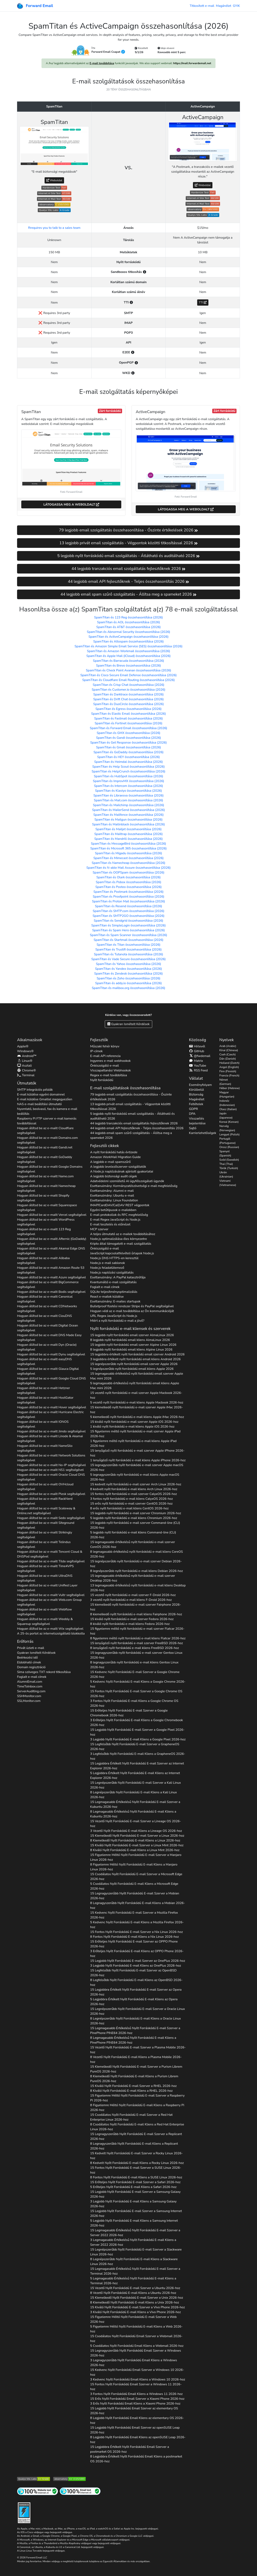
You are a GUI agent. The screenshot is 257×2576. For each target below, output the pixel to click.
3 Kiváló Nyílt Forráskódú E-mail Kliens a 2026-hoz (135, 2312)
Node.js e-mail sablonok (107, 1263)
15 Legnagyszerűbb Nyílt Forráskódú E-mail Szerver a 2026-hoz (134, 1895)
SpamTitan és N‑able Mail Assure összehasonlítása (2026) (128, 867)
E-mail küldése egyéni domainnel (41, 1094)
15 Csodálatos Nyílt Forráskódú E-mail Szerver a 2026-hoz (136, 1876)
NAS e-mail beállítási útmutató (39, 1104)
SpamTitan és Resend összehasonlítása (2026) (128, 906)
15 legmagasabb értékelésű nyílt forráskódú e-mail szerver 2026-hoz (132, 1544)
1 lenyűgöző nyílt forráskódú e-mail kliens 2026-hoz (138, 1460)
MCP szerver (99, 1229)
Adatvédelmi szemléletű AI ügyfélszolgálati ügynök (127, 1181)
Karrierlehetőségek (202, 1133)
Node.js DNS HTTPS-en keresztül (114, 1258)
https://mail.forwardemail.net (192, 63)
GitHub (196, 1051)
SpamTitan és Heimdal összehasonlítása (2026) (128, 762)
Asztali (24, 1065)
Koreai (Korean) (229, 1122)
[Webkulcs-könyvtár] (133, 373)
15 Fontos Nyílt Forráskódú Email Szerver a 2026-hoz (136, 2386)
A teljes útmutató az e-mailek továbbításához (122, 1234)
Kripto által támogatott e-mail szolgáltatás (120, 1243)
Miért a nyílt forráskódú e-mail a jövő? (117, 1320)
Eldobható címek (29, 1662)
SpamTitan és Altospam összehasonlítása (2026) (128, 641)
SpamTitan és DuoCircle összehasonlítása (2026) (128, 704)
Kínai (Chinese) (228, 1050)
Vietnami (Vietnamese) (227, 1183)
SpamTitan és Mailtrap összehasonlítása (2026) (128, 834)
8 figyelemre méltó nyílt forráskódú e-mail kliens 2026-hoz (138, 1638)
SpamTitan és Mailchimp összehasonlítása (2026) (128, 805)
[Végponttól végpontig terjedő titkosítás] (133, 352)
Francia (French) (229, 1075)
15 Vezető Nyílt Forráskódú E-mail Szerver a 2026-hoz (135, 1823)
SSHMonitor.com (29, 1696)
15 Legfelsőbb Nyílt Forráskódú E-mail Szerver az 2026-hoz (133, 1972)
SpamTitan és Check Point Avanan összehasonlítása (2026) (128, 670)
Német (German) (225, 1082)
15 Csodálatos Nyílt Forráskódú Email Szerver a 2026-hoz (136, 2338)
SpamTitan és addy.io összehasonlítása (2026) (128, 983)
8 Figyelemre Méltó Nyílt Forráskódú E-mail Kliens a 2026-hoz (133, 1867)
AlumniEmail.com (29, 1681)
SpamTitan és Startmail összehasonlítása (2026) (128, 940)
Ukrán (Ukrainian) (226, 1174)
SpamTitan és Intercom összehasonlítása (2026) (128, 786)
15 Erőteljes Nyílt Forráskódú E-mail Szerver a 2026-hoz (129, 1713)
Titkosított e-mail (202, 6)
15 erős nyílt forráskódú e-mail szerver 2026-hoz (131, 1503)
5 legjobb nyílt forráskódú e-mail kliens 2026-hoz (133, 1518)
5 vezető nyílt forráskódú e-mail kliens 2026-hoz (136, 1402)
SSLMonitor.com (29, 1701)
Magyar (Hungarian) (226, 1094)
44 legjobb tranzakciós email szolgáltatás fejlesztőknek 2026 (128, 568)
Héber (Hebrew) (229, 1088)
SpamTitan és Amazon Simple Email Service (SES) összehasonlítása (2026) (128, 646)
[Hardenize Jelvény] (24, 2512)
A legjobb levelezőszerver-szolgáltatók (118, 1166)
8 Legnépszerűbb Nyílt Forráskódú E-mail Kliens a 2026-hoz (133, 1794)
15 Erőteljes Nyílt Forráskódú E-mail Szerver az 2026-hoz (134, 1944)
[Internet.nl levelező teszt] (54, 199)
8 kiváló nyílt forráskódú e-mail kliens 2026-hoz (130, 1624)
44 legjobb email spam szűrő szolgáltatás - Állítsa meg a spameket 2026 (128, 594)
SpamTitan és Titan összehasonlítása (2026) (128, 944)
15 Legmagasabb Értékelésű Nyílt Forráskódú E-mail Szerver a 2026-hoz (135, 1804)
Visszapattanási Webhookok (110, 1070)
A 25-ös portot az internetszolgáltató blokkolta (51, 1633)
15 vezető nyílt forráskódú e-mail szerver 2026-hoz (136, 1395)
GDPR (193, 1109)
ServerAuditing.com (31, 1691)
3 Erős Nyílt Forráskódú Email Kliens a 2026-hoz (135, 2403)
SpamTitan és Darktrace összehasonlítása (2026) (128, 694)
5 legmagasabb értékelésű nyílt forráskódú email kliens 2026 (134, 1385)
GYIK (236, 6)
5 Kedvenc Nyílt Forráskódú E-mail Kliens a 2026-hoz (137, 1684)
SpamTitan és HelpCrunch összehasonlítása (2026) (128, 771)
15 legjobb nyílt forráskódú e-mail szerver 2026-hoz (135, 1513)
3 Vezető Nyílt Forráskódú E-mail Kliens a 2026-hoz (136, 1831)
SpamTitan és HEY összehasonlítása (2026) (128, 757)
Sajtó (192, 1128)
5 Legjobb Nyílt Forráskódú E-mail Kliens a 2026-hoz (134, 2223)
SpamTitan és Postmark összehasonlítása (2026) (129, 892)
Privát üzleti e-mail (30, 1648)
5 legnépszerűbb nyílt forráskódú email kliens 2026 (131, 1369)
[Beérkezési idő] (131, 302)
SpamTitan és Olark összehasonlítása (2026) (128, 877)
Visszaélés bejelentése (197, 1121)
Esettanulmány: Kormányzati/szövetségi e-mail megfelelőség (133, 1186)
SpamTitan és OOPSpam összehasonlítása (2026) (128, 872)
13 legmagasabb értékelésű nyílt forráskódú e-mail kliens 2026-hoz (138, 1587)
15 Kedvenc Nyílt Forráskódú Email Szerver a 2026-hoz (137, 2372)
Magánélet (223, 6)
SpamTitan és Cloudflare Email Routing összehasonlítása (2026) (128, 680)
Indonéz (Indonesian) (227, 1103)
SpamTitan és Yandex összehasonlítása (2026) (128, 969)
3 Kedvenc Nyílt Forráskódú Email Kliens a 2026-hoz (137, 2379)
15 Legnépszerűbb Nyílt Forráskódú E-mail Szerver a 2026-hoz (135, 1785)
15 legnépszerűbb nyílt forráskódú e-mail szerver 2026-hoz (136, 1563)
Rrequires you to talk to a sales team (54, 228)
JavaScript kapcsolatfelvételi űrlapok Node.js (122, 1253)
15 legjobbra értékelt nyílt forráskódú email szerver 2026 (137, 1354)
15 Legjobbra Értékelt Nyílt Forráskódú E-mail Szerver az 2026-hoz (137, 1765)
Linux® (24, 1061)
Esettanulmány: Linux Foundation (114, 1200)
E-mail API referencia (105, 1056)
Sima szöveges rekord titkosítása (44, 1672)
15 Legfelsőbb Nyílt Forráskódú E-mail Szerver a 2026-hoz (134, 1746)
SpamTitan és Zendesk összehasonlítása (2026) (128, 973)
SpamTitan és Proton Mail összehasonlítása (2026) (128, 901)
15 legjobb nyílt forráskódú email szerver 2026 (132, 1335)
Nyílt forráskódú (101, 1080)
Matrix (196, 1061)
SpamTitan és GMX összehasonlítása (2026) (128, 733)
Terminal (25, 1075)
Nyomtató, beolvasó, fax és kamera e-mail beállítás (47, 1111)
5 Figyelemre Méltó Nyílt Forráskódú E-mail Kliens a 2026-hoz (136, 2329)
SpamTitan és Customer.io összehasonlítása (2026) (128, 689)
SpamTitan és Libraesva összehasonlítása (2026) (128, 795)
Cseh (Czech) (227, 1054)
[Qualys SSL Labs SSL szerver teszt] (54, 210)
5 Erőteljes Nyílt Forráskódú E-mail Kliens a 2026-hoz (133, 2187)
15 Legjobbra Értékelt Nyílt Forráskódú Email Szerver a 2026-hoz (129, 2449)
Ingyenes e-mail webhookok (110, 1061)
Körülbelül (196, 1089)
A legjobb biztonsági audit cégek (113, 1176)
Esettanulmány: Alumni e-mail (112, 1191)
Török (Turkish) (228, 1168)
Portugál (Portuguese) (227, 1141)
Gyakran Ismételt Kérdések (128, 1024)
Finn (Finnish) (227, 1071)
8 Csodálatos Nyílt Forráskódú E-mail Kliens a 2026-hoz (137, 2126)
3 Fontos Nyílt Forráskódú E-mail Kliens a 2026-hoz (134, 1703)
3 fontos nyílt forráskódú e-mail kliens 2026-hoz (131, 1499)
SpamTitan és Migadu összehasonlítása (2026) (128, 853)
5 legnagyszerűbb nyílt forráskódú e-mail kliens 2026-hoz (134, 1477)
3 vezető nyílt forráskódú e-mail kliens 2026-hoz (131, 1600)
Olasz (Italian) (228, 1109)
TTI (203, 302)
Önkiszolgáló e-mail (104, 1065)
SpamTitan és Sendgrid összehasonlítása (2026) (128, 920)
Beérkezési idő (27, 1657)
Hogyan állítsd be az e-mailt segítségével (45, 1130)
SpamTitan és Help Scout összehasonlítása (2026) (128, 766)
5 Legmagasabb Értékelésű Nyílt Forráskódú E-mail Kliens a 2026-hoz (133, 2280)
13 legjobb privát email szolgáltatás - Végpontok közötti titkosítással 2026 (128, 543)
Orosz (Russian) (229, 1147)
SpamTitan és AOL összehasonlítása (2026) (128, 622)
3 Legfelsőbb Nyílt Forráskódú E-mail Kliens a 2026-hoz (137, 1756)
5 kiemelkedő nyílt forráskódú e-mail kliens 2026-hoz (137, 1417)
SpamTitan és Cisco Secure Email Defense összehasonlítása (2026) (128, 675)
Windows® (25, 1051)
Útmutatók (26, 1083)
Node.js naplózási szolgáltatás (112, 1272)
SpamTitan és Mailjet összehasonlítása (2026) (128, 829)
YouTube (197, 1065)
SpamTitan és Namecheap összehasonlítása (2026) (128, 863)
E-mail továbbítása (102, 63)
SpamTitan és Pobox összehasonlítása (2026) (128, 882)
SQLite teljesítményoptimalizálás (113, 1292)
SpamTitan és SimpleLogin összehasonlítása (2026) (128, 925)
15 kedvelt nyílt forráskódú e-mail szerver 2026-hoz (135, 1484)
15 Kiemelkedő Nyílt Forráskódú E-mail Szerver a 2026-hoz (137, 1835)
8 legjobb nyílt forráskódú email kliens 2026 (130, 1340)
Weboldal (54, 180)
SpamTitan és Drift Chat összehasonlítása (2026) (128, 699)
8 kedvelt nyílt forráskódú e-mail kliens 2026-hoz (133, 1489)
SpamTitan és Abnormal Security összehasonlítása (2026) (128, 632)
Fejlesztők (99, 1040)
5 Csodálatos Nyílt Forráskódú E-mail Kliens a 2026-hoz (134, 1886)
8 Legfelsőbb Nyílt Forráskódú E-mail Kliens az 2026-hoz (136, 1982)
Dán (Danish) (227, 1059)
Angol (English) (229, 1067)
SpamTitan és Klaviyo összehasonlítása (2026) (128, 790)
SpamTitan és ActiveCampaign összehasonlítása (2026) (129, 636)
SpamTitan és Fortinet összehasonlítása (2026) (128, 723)
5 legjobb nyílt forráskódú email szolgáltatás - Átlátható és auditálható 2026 (128, 555)
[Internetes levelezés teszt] (80, 2491)
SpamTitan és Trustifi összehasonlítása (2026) (128, 949)
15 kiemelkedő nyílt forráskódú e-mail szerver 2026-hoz (136, 1409)
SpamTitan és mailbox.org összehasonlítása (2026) (128, 988)
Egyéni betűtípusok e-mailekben (113, 1210)
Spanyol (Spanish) (225, 1153)
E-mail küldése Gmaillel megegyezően (44, 1099)
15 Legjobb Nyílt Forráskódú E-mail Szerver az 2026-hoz (137, 1961)
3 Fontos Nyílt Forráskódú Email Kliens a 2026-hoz (136, 2394)
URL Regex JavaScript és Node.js (113, 1316)
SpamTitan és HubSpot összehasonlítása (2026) (128, 776)
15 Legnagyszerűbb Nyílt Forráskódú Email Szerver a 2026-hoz (135, 2353)
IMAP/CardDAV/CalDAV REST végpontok (119, 1205)
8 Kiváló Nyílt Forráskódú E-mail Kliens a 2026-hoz (134, 1850)
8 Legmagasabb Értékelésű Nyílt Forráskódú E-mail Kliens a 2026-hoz (133, 1814)
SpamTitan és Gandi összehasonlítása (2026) (128, 738)
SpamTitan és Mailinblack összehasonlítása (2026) (128, 824)
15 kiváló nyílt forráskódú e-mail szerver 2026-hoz (134, 1422)
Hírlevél (197, 1046)
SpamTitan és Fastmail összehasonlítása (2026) (128, 718)
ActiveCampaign (202, 117)
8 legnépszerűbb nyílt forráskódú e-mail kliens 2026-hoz (136, 1571)
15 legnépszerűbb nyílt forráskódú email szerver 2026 (133, 1364)
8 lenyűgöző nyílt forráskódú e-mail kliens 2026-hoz (134, 1648)
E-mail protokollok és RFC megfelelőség (119, 1215)
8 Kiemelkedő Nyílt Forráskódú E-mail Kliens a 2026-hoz (135, 1840)
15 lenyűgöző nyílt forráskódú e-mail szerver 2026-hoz (137, 1453)
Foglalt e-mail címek (31, 1677)
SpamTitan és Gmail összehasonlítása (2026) (128, 747)
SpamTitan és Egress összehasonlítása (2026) (128, 709)
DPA (192, 1114)
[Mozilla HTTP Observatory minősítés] (54, 204)
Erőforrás (25, 1641)
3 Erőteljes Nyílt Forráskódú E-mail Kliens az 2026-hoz (137, 1953)
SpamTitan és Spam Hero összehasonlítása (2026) (128, 930)
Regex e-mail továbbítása (108, 1075)
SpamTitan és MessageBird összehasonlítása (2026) (128, 843)
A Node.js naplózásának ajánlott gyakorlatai (121, 1171)
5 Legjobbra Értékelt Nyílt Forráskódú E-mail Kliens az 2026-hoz (135, 1775)
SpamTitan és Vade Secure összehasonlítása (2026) (128, 959)
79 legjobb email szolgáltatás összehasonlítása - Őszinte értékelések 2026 (128, 530)
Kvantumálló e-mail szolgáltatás (113, 1282)
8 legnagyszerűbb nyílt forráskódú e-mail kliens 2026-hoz (134, 1664)
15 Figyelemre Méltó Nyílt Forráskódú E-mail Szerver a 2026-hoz (135, 1857)
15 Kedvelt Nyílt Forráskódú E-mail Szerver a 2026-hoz (136, 2155)
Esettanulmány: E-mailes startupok (115, 1301)
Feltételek (196, 1104)
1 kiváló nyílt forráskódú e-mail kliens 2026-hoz (132, 1426)
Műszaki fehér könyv (104, 1046)
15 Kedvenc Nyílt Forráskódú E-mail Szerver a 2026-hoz (134, 1674)
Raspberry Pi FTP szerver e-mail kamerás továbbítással (46, 1121)
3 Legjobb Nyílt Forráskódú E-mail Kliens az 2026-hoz (135, 1965)
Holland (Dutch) (229, 1063)
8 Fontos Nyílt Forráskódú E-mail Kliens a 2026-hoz (134, 1937)
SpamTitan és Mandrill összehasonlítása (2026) (128, 839)
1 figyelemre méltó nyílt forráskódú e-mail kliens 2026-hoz (133, 1443)
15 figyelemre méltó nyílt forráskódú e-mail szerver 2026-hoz (135, 1433)
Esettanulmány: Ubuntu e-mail (112, 1195)
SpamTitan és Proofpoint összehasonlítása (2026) (128, 896)
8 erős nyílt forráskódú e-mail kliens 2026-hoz (129, 1508)
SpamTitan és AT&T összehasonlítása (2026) (128, 627)
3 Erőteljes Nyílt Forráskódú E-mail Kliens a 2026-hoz (136, 1722)
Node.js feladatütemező (107, 1268)
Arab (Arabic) (227, 1046)
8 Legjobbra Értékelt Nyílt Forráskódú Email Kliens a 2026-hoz (136, 2459)
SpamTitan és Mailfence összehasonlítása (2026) (128, 815)
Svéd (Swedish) (229, 1160)
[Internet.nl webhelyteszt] (54, 193)
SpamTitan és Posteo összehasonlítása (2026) (128, 887)
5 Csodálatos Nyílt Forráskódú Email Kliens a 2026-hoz (137, 2346)
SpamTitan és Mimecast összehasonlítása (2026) (128, 858)
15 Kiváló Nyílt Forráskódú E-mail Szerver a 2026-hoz (137, 1845)
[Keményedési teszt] (54, 187)
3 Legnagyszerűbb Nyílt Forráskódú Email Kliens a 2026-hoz (133, 2362)
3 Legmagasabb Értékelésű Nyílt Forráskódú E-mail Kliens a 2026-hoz (133, 2242)
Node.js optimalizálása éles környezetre (118, 1239)
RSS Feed (198, 1070)
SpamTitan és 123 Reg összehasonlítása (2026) (128, 617)
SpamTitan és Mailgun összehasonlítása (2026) (129, 819)
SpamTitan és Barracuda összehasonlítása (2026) (128, 661)
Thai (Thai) (226, 1164)
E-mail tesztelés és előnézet (110, 1224)
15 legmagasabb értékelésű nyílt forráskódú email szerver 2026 (136, 1376)
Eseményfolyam (200, 1085)
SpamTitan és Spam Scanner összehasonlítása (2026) (128, 935)
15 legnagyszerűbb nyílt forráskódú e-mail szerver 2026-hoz (136, 1467)
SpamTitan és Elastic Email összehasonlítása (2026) (128, 713)
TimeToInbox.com (29, 1686)
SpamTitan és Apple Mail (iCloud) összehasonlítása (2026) (128, 656)
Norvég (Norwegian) (227, 1128)
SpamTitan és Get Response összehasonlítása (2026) (128, 742)
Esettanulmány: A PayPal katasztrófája (118, 1277)
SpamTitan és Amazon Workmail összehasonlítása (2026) (128, 651)
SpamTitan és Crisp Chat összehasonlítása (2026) (128, 685)
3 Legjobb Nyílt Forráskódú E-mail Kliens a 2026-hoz (138, 1739)
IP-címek (96, 1051)
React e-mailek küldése (107, 1296)
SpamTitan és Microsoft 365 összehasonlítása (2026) (128, 848)
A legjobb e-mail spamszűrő (110, 1162)
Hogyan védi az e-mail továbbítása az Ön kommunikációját (132, 1311)
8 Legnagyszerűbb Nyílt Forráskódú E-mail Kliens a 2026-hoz (137, 1905)
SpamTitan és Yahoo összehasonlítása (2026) (128, 964)
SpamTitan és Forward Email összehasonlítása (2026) (128, 728)
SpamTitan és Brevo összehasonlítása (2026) (128, 665)
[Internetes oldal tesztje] (37, 2491)
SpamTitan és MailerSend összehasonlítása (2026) (128, 810)
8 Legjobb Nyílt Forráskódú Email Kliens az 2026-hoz (137, 2420)
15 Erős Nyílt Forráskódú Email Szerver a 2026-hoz (137, 2399)
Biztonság (196, 1094)
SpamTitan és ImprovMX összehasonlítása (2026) (128, 781)
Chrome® (26, 1070)
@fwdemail (199, 1056)
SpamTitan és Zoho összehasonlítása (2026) (128, 978)
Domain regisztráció (31, 1667)
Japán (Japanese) (226, 1116)
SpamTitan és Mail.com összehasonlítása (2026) (128, 800)
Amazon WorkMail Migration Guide (115, 1157)
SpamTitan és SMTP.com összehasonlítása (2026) (128, 911)
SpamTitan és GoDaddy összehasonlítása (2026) (129, 752)
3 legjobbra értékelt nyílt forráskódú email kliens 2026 (135, 1359)
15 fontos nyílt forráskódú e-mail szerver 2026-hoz (133, 1494)
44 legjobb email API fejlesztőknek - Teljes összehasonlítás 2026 (128, 581)
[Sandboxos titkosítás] (144, 272)
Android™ (27, 1056)
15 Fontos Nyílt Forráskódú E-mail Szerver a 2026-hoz (136, 1693)
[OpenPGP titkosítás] (136, 363)
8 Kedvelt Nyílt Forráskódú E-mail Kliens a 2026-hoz (137, 2163)
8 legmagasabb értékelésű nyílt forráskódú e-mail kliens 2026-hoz (136, 1554)
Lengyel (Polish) (229, 1134)
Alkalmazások (29, 1040)
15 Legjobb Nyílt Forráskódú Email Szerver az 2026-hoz (134, 2410)
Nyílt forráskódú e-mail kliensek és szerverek (130, 1328)
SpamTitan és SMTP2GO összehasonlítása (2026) (128, 916)
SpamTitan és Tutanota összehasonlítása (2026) (128, 954)
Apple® (23, 1046)
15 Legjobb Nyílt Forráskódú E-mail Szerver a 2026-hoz (137, 1732)
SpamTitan (54, 122)
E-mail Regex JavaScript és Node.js (115, 1219)
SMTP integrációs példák (35, 1089)
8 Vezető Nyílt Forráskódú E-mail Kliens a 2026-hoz (136, 2059)
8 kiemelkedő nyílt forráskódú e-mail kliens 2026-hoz (136, 1614)
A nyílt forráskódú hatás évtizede (113, 1152)
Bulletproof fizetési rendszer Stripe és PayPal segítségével (132, 1306)
